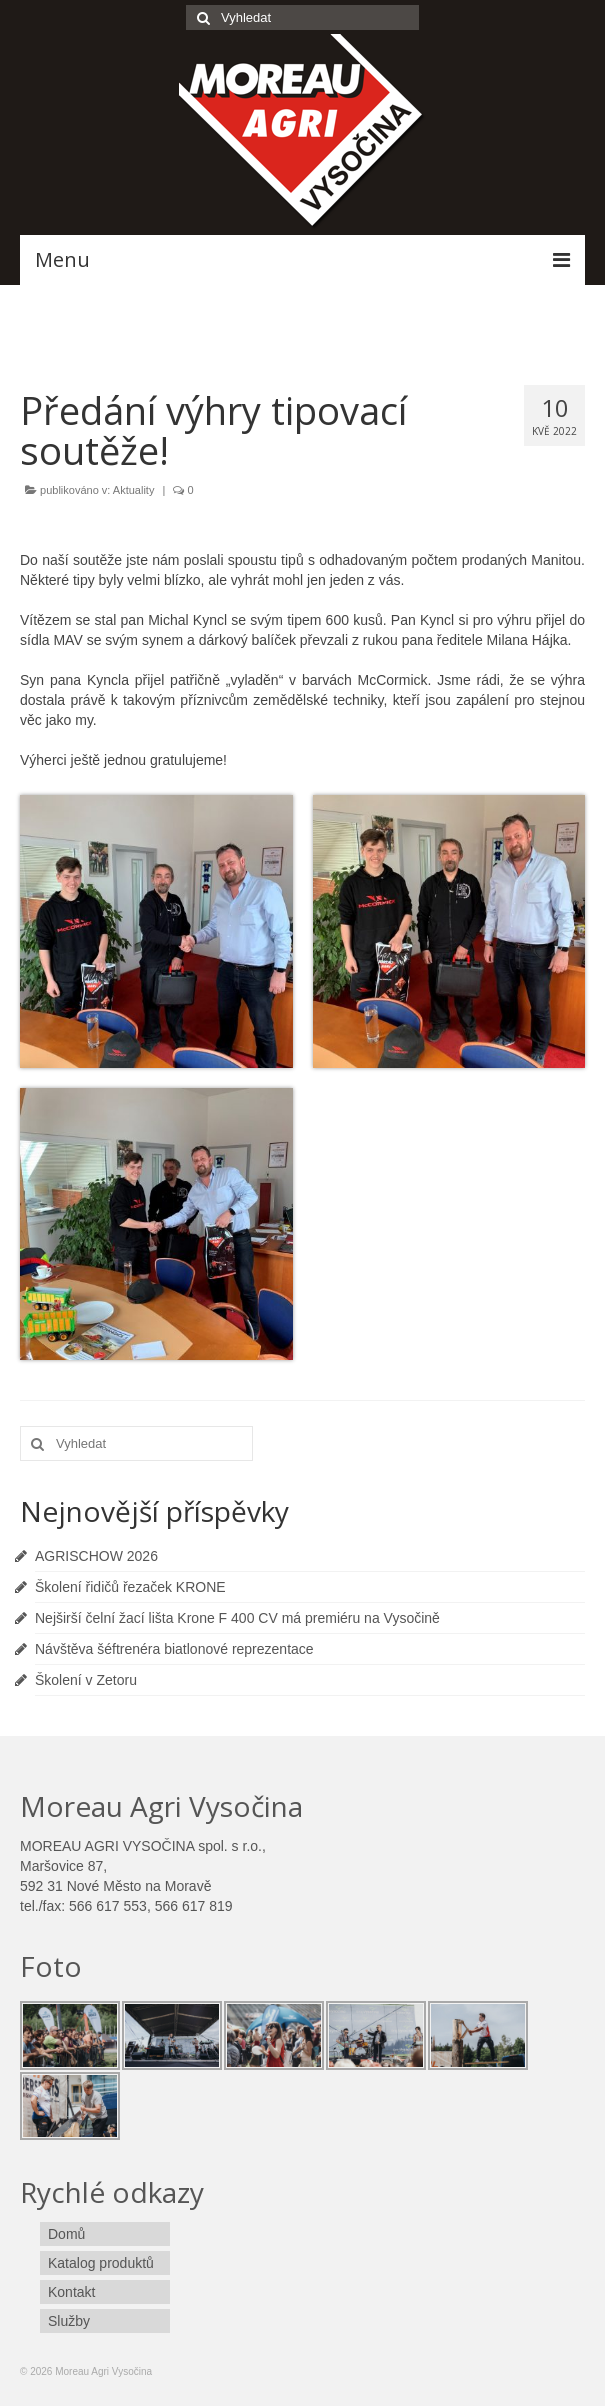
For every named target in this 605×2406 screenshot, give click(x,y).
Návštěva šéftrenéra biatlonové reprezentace (174, 1649)
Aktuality (134, 490)
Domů (66, 2234)
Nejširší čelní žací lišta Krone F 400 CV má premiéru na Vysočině (237, 1618)
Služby (69, 2321)
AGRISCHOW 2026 (96, 1556)
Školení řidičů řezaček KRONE (130, 1587)
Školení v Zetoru (86, 1680)
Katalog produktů (101, 2263)
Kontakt (71, 2292)
